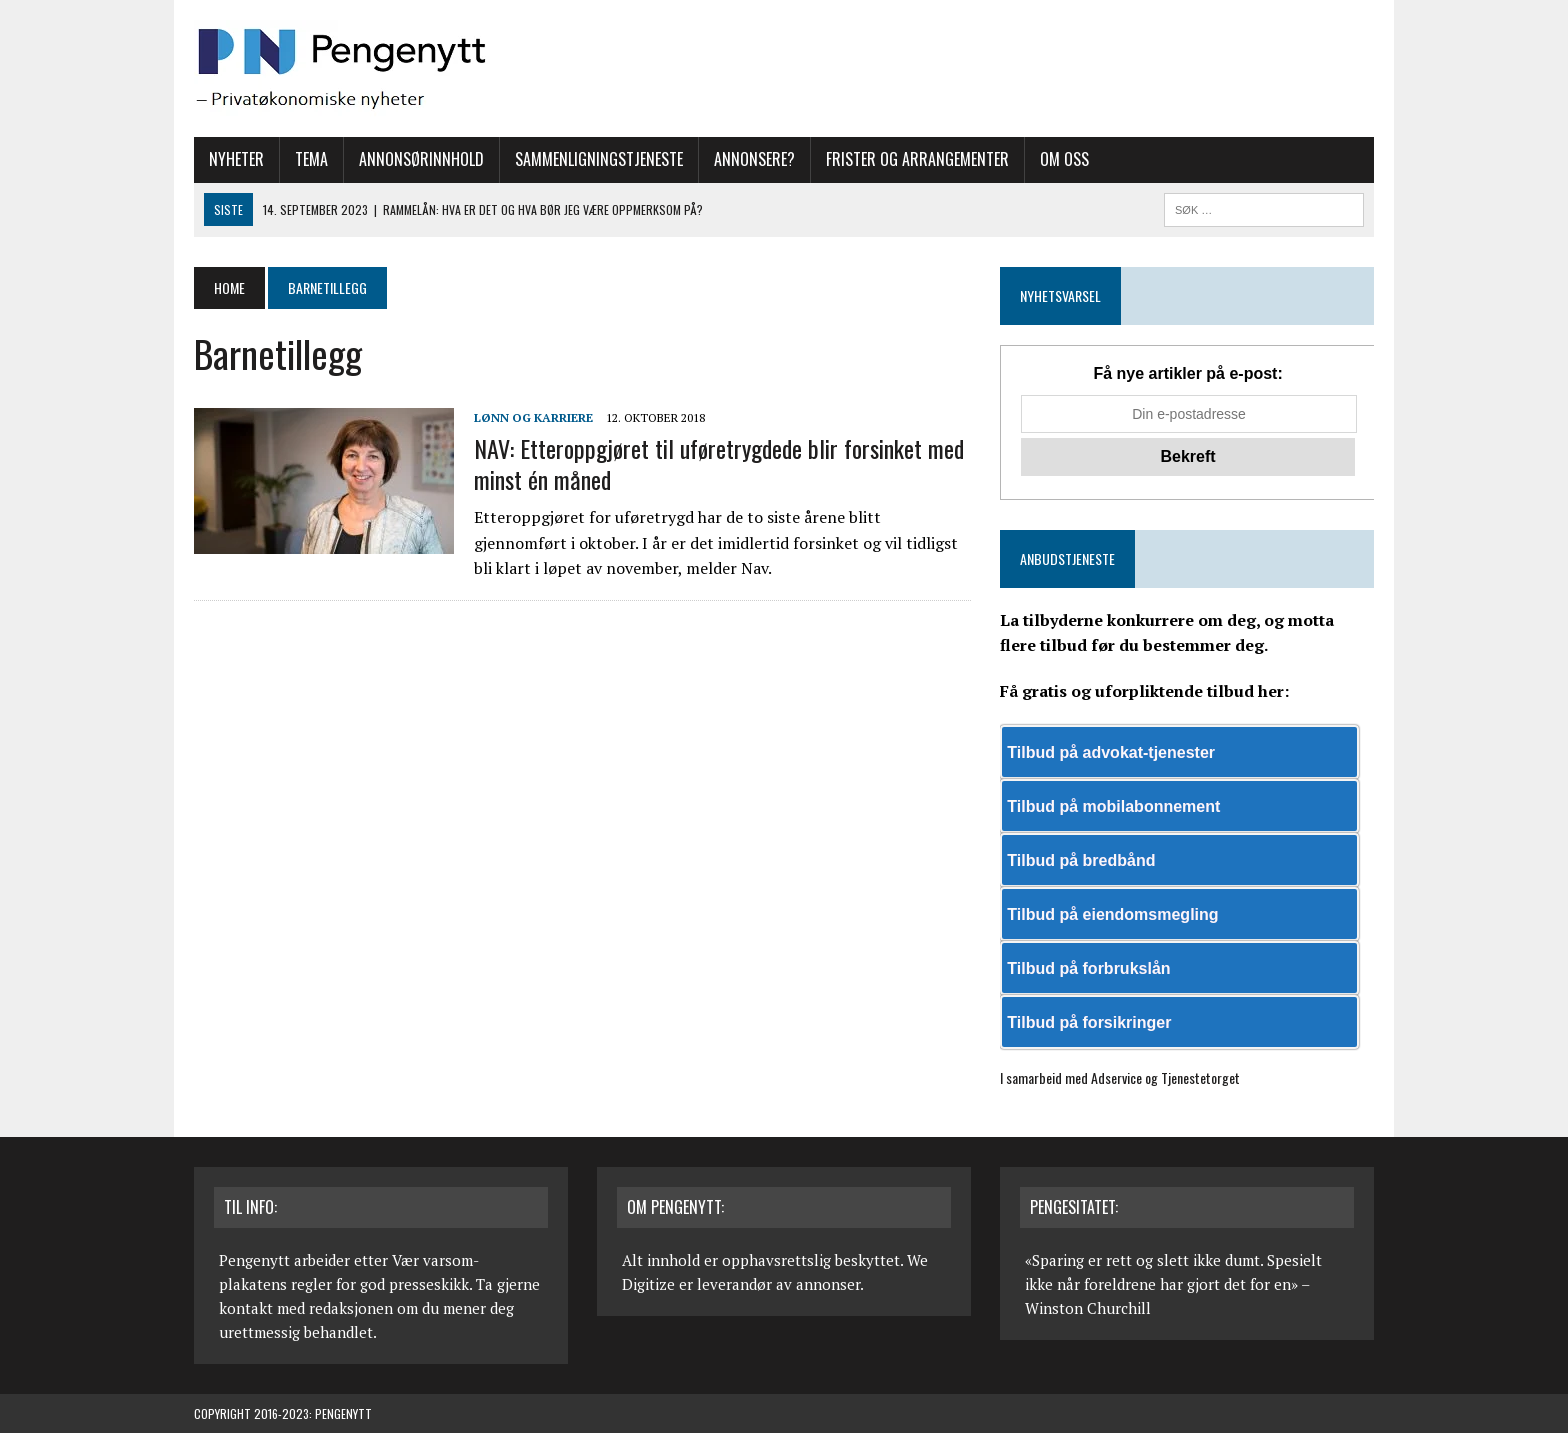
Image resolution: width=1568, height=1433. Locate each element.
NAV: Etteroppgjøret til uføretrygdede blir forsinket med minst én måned (719, 463)
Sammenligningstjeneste (599, 159)
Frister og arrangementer (917, 159)
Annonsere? (754, 159)
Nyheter (236, 159)
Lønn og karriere (533, 417)
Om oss (1064, 159)
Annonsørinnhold (421, 159)
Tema (311, 159)
